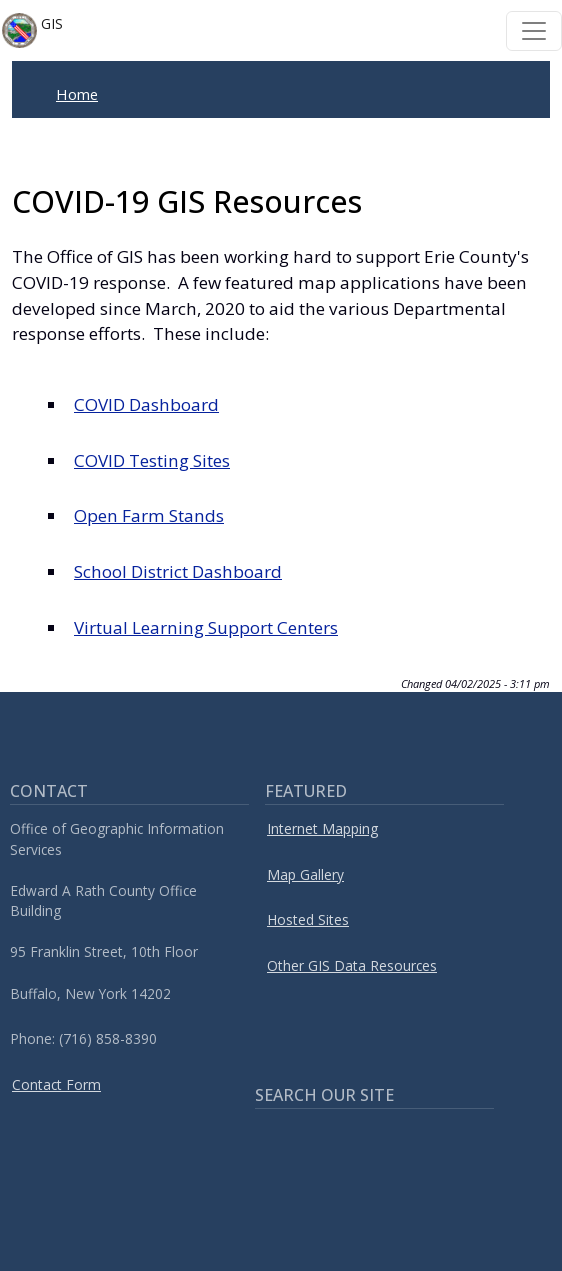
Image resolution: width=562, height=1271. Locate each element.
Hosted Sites (308, 919)
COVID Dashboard (146, 404)
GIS (32, 30)
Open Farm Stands (149, 515)
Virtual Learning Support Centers (206, 627)
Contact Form (56, 1084)
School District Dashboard (178, 571)
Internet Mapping (322, 828)
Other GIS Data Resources (352, 965)
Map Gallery (305, 874)
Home (77, 94)
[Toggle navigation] (534, 31)
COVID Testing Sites (152, 460)
